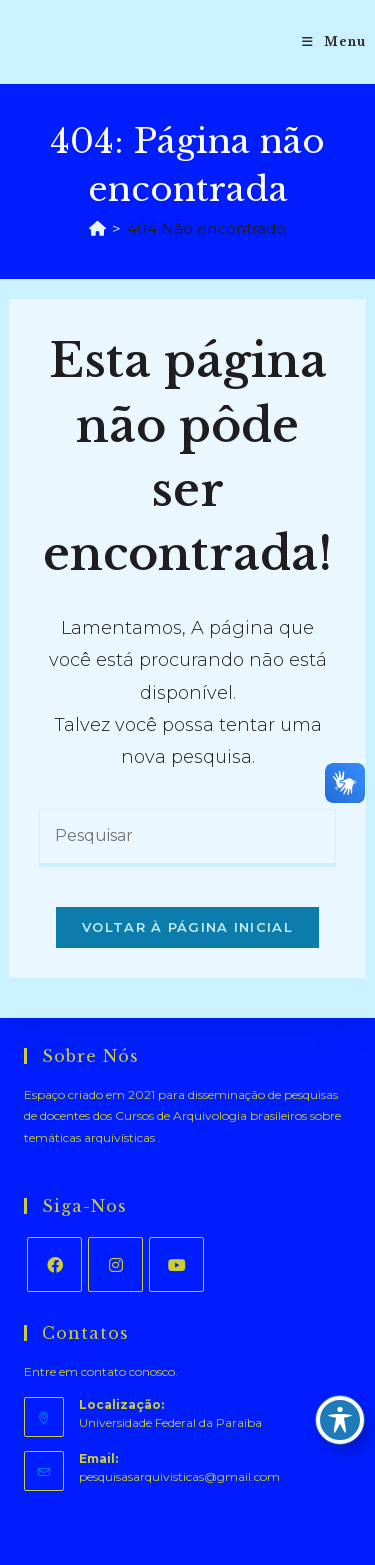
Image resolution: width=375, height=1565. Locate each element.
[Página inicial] (97, 228)
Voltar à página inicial (187, 927)
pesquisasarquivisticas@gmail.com (179, 1476)
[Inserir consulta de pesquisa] (187, 838)
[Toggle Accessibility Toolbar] (340, 1420)
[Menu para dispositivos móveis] (334, 42)
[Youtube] (176, 1264)
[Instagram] (115, 1264)
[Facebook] (54, 1264)
